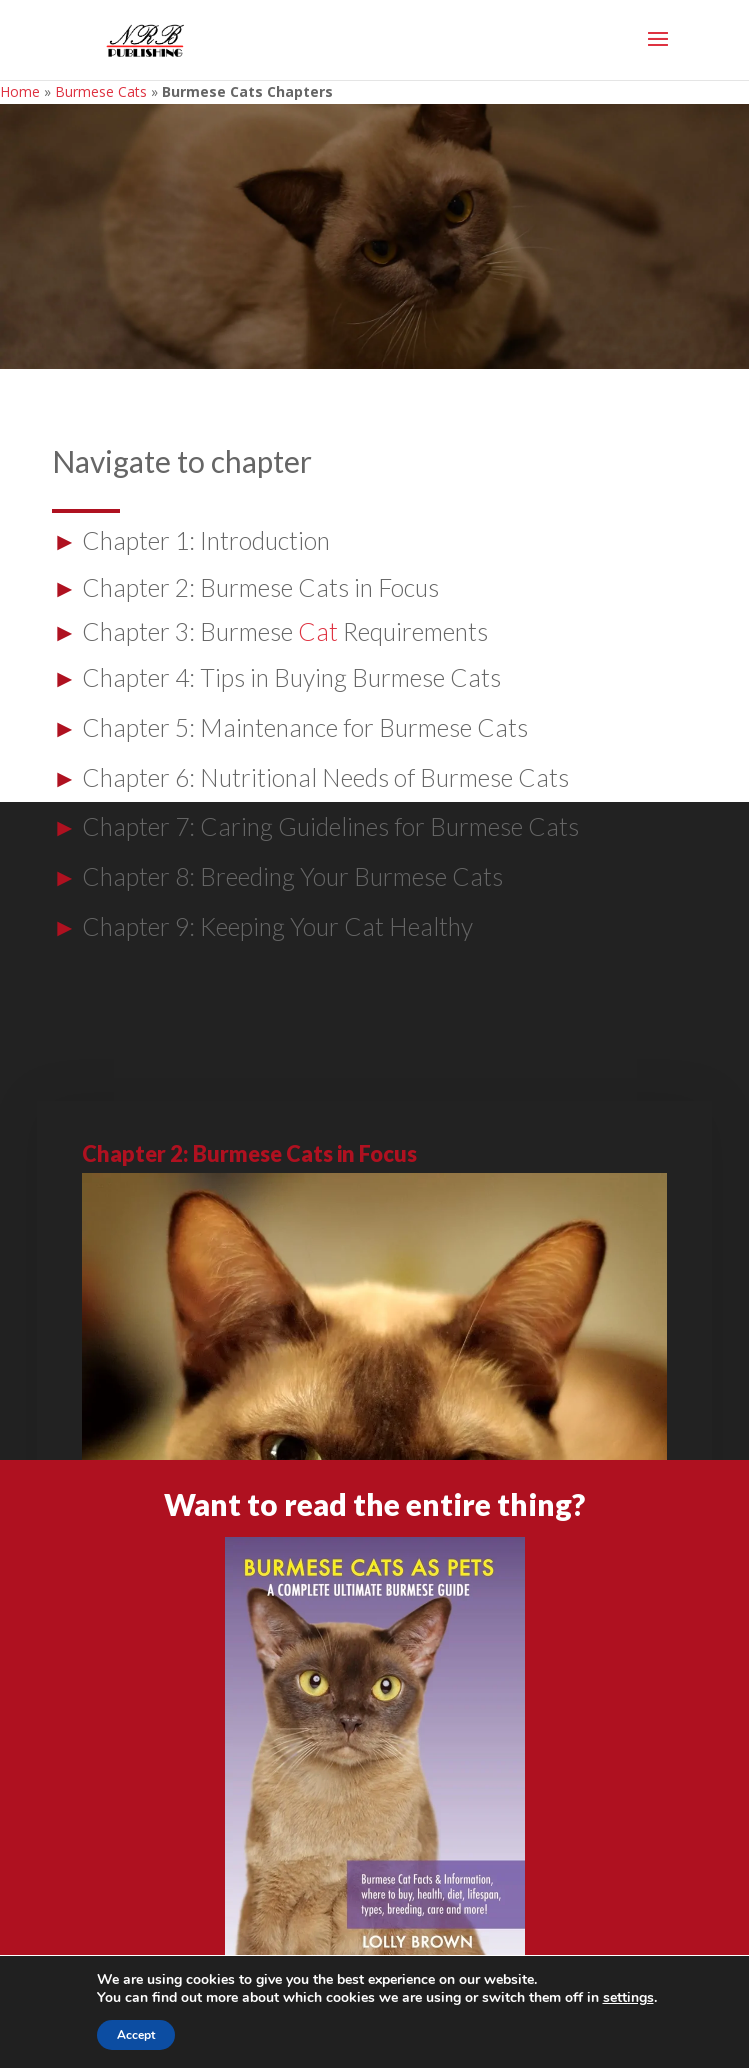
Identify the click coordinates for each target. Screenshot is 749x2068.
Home (20, 91)
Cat (318, 631)
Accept (136, 2035)
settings (628, 1998)
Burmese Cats (101, 91)
